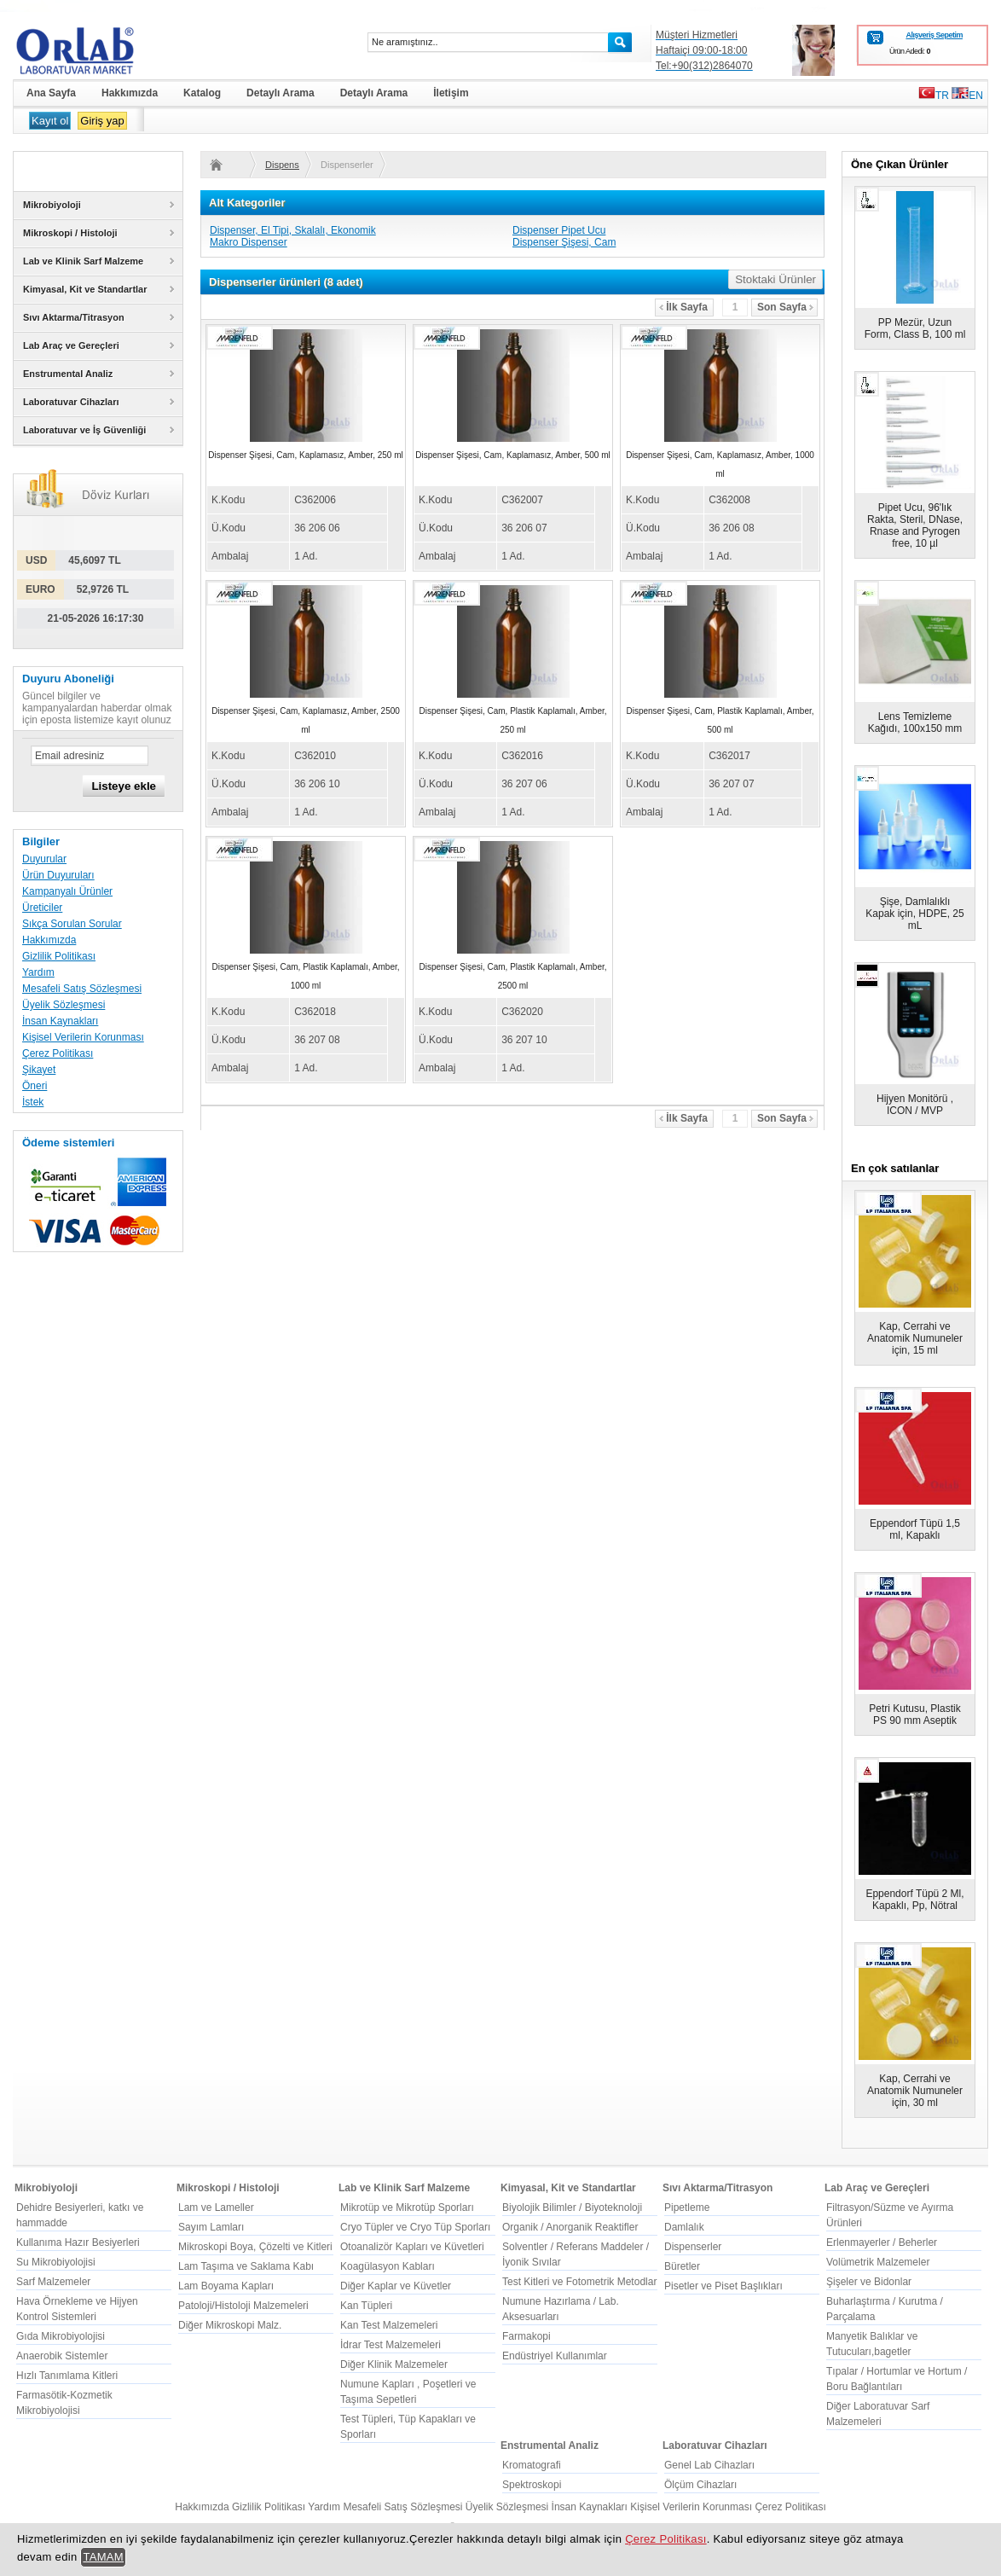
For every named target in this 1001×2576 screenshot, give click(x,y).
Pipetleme (686, 2207)
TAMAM (103, 2556)
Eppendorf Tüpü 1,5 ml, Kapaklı (915, 1529)
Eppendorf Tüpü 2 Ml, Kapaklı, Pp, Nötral (914, 1900)
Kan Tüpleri (366, 2306)
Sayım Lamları (211, 2227)
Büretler (682, 2266)
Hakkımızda (49, 940)
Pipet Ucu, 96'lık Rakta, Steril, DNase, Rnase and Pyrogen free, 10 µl (915, 525)
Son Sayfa (785, 307)
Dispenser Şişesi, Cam (564, 242)
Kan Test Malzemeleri (389, 2325)
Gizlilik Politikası (58, 956)
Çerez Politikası (57, 1053)
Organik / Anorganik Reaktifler (570, 2227)
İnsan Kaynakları (60, 1021)
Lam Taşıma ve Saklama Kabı (246, 2266)
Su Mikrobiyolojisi (55, 2262)
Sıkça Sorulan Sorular (72, 924)
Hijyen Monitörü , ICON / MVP (915, 1105)
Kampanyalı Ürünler (67, 891)
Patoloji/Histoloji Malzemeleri (243, 2306)
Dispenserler (282, 165)
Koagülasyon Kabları (387, 2266)
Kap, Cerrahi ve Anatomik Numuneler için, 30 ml (915, 2091)
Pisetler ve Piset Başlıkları (723, 2286)
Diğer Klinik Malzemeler (394, 2364)
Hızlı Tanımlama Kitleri (67, 2376)
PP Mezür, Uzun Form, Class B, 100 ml (915, 328)
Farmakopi (526, 2336)
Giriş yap (102, 120)
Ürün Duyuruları (58, 875)
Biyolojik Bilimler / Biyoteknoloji (572, 2207)
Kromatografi (531, 2465)
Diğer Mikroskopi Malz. (229, 2325)
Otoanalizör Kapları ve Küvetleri (412, 2247)
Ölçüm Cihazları (700, 2485)
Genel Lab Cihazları (709, 2465)
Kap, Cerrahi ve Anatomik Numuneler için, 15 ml (915, 1338)
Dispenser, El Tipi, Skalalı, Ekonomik (293, 230)
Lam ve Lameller (216, 2207)
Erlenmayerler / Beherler (881, 2242)
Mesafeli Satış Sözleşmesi (82, 989)
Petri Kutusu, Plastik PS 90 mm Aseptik (914, 1714)
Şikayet (38, 1070)
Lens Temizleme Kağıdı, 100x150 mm (915, 722)
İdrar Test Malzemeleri (390, 2345)
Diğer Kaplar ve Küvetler (395, 2286)
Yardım (38, 972)
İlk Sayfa (683, 307)
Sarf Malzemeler (53, 2282)
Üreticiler (42, 908)
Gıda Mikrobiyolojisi (60, 2336)
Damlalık (684, 2227)
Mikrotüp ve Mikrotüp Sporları (407, 2207)
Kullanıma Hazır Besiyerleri (78, 2242)
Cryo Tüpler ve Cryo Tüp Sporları (415, 2227)
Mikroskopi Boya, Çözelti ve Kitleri (255, 2247)
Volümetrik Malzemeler (877, 2262)
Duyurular (44, 859)
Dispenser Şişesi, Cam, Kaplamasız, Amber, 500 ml (512, 455)
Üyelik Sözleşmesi (63, 1005)
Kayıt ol (50, 120)
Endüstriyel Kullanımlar (554, 2356)
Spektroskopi (531, 2485)
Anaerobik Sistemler (61, 2356)
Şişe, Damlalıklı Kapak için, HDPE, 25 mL (914, 913)
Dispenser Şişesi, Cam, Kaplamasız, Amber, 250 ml (305, 455)
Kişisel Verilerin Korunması (83, 1037)
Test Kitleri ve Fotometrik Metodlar (579, 2282)
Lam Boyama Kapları (226, 2286)
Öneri (34, 1086)
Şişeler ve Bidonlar (868, 2282)
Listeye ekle (123, 786)
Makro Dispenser (248, 242)
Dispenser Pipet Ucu (558, 230)
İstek (32, 1102)
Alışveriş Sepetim (934, 35)
